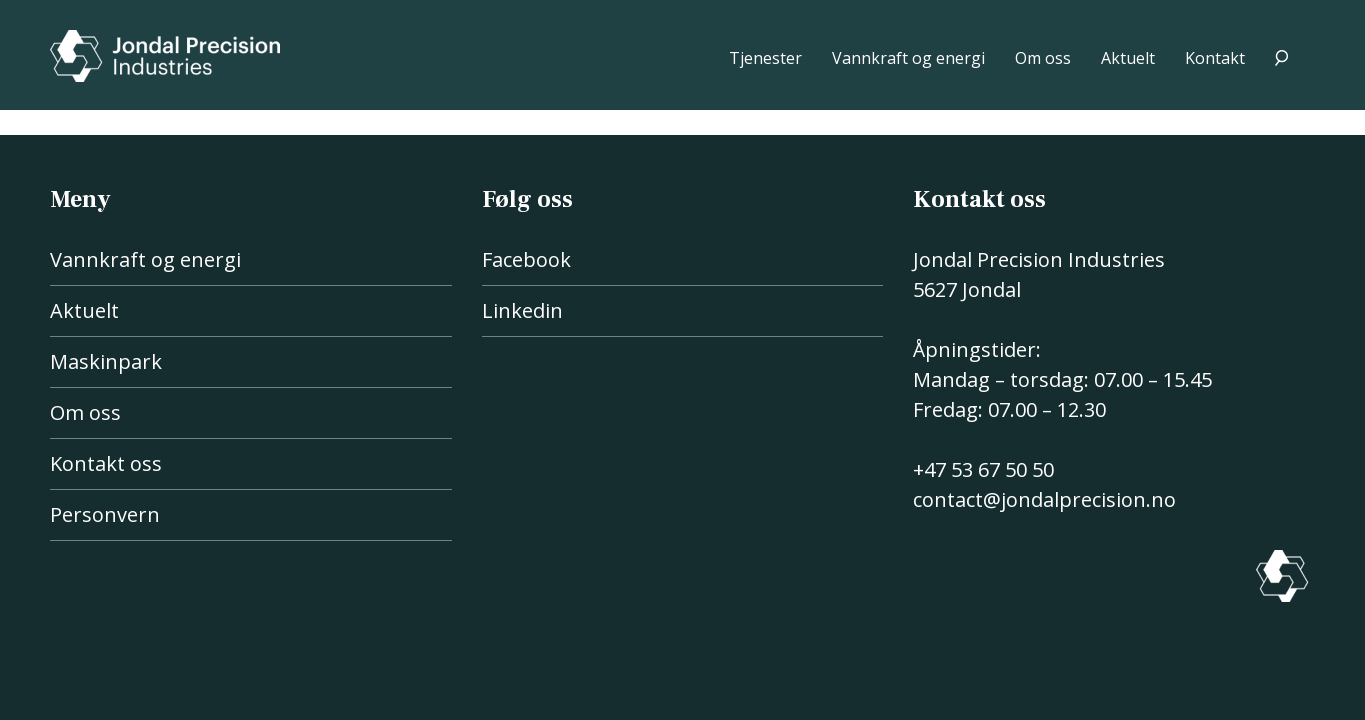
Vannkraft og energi (908, 58)
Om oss (1043, 58)
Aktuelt (1128, 58)
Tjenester (765, 58)
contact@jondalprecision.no (1044, 499)
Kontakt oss (106, 463)
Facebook (526, 259)
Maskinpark (106, 361)
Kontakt (1215, 58)
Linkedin (522, 310)
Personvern (105, 514)
